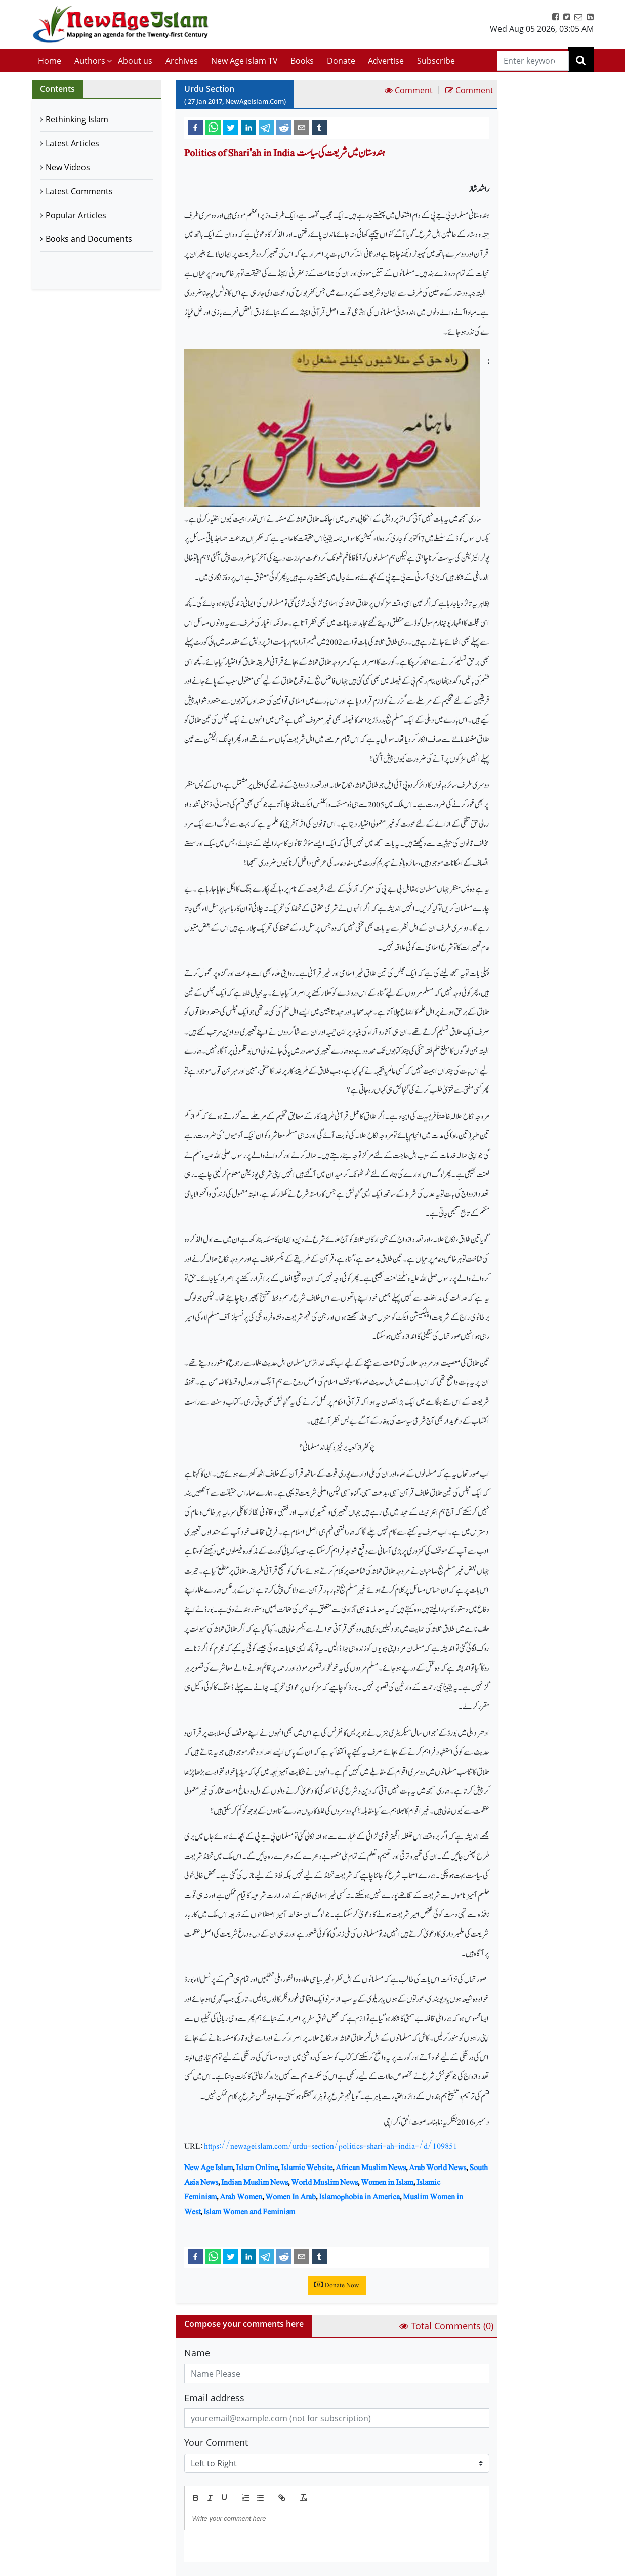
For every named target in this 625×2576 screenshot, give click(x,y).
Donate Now (336, 2285)
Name (197, 2353)
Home (49, 60)
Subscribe (436, 60)
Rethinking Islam (77, 119)
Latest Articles (72, 143)
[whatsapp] (213, 127)
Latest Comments (79, 191)
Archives (181, 60)
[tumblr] (319, 127)
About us (135, 60)
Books (302, 60)
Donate (341, 60)
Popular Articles (76, 215)
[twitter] (230, 127)
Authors (89, 60)
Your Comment (216, 2442)
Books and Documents (89, 238)
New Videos (68, 167)
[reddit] (283, 127)
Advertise (386, 60)
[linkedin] (248, 127)
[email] (301, 127)
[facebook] (195, 127)
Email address (214, 2398)
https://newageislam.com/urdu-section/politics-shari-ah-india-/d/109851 (330, 2146)
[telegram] (266, 127)
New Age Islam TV (244, 60)
